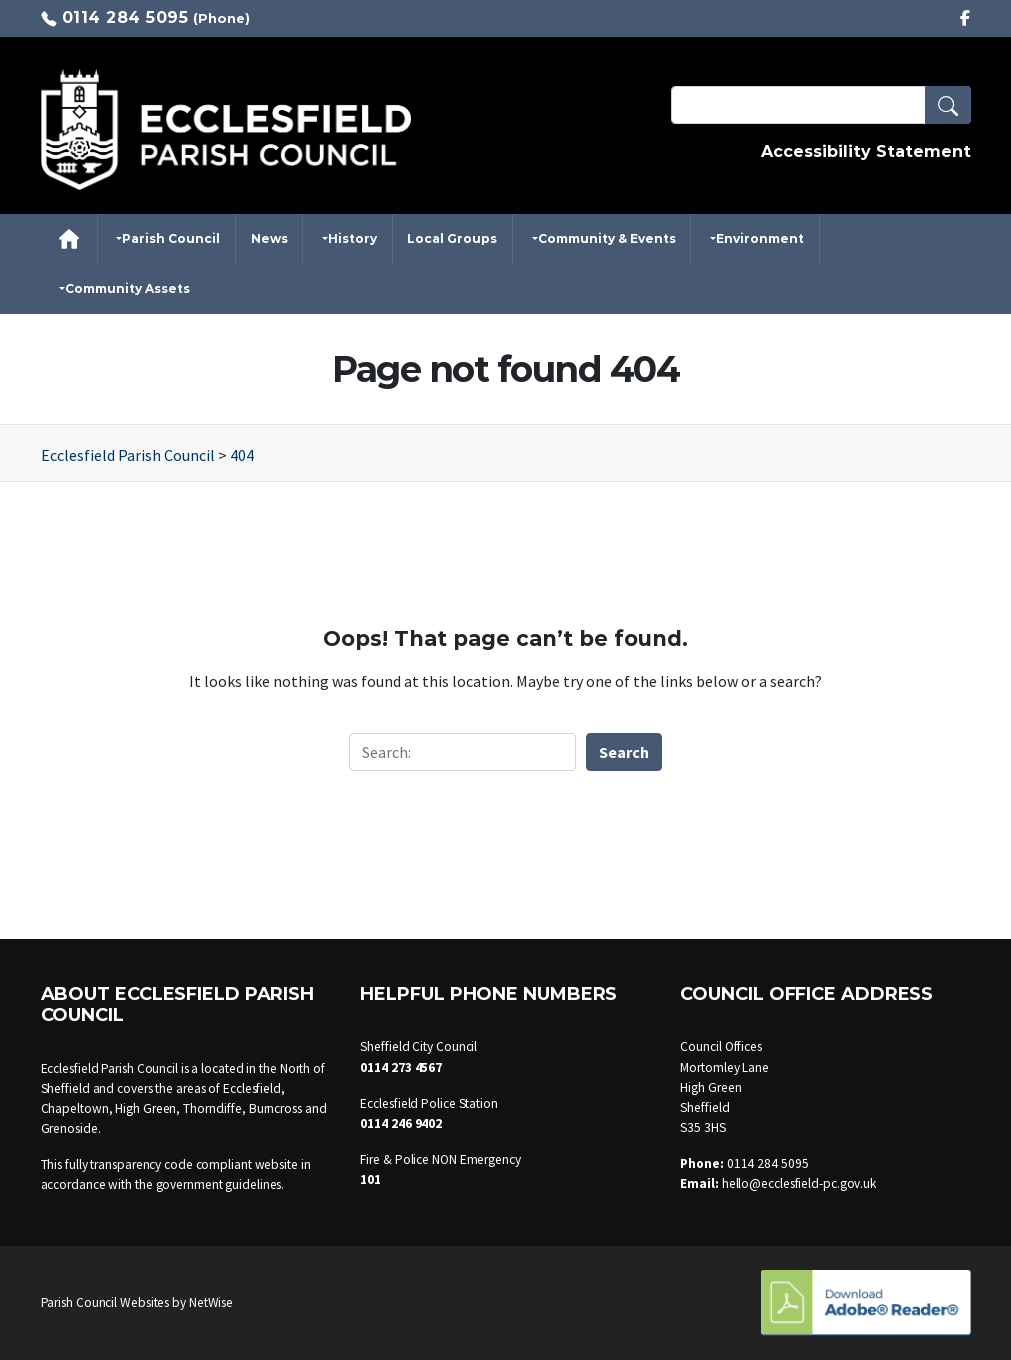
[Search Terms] (821, 105)
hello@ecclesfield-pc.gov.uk (799, 1183)
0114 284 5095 (125, 17)
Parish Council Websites (105, 1302)
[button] (948, 105)
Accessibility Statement (866, 151)
